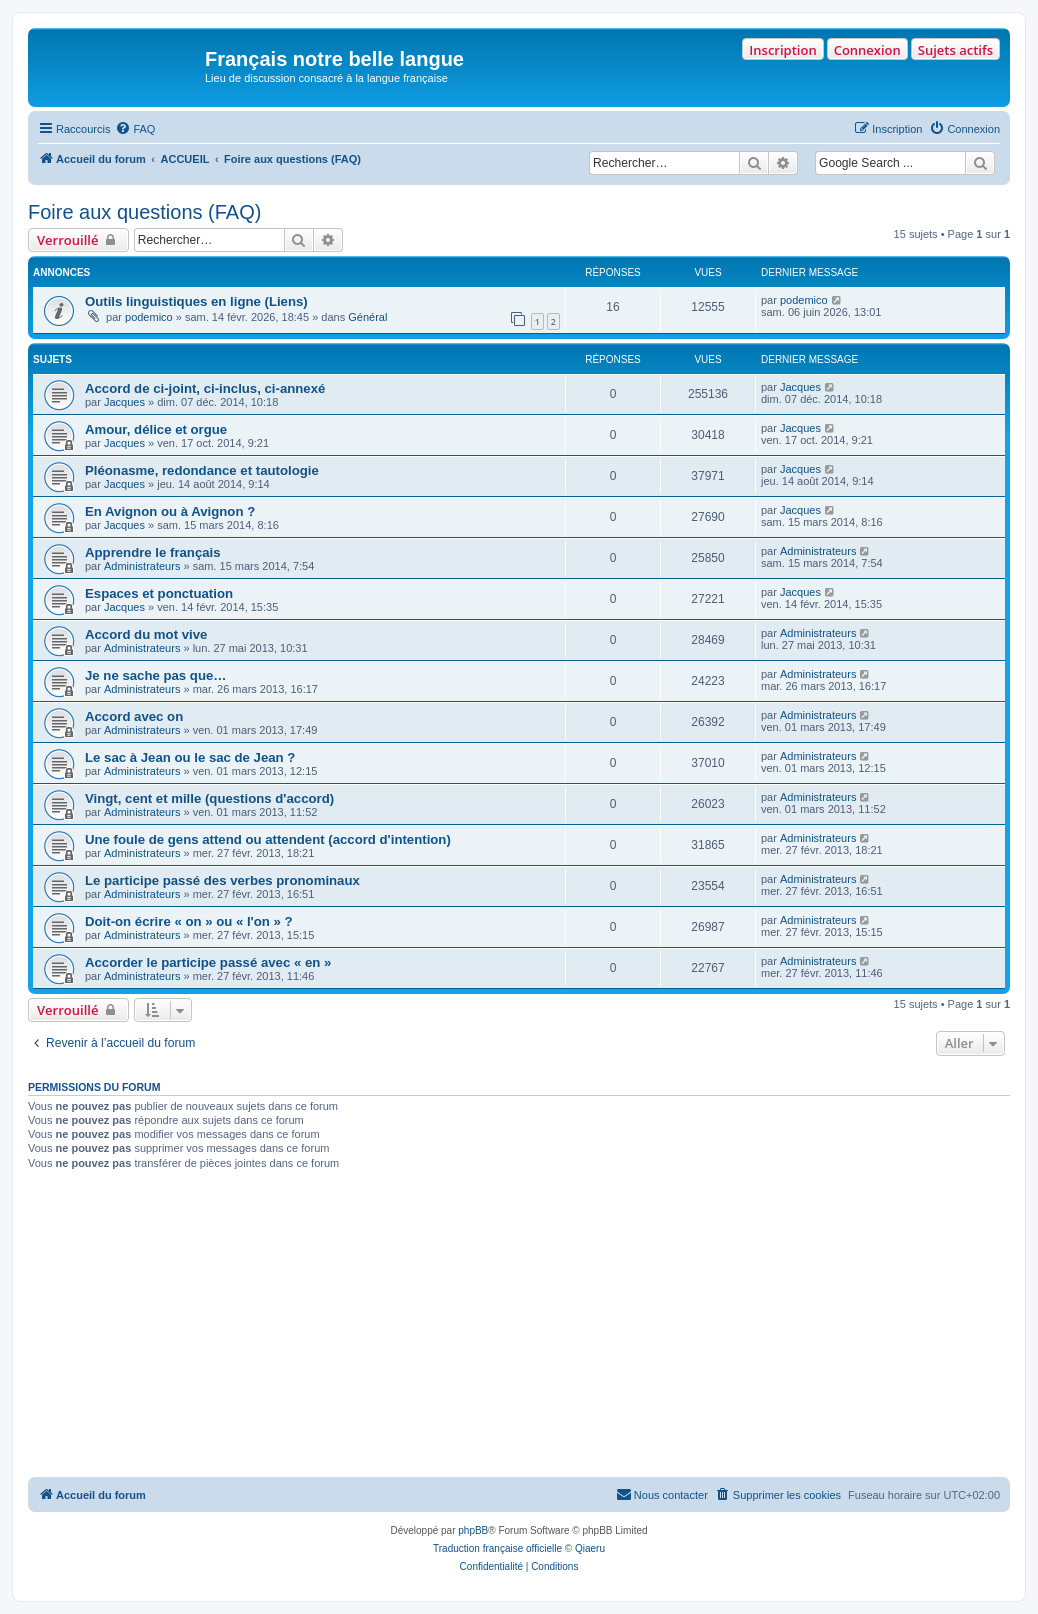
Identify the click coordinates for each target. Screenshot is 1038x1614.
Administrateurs (142, 566)
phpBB (473, 1530)
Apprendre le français (153, 552)
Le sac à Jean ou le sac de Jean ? (190, 757)
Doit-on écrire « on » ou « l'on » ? (189, 921)
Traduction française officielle (497, 1548)
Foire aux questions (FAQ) (144, 212)
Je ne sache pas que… (155, 675)
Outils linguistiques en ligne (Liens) (196, 301)
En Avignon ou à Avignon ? (170, 511)
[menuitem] (135, 129)
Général (367, 317)
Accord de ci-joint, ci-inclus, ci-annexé (205, 388)
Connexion (867, 50)
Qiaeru (590, 1548)
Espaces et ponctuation (159, 593)
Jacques (124, 402)
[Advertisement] (519, 1327)
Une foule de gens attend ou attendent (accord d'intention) (268, 839)
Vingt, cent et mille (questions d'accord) (209, 798)
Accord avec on (134, 716)
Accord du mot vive (146, 634)
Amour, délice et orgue (156, 429)
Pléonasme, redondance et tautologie (202, 470)
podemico (149, 317)
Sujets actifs (955, 50)
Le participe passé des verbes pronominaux (222, 880)
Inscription (782, 50)
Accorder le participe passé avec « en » (208, 962)
